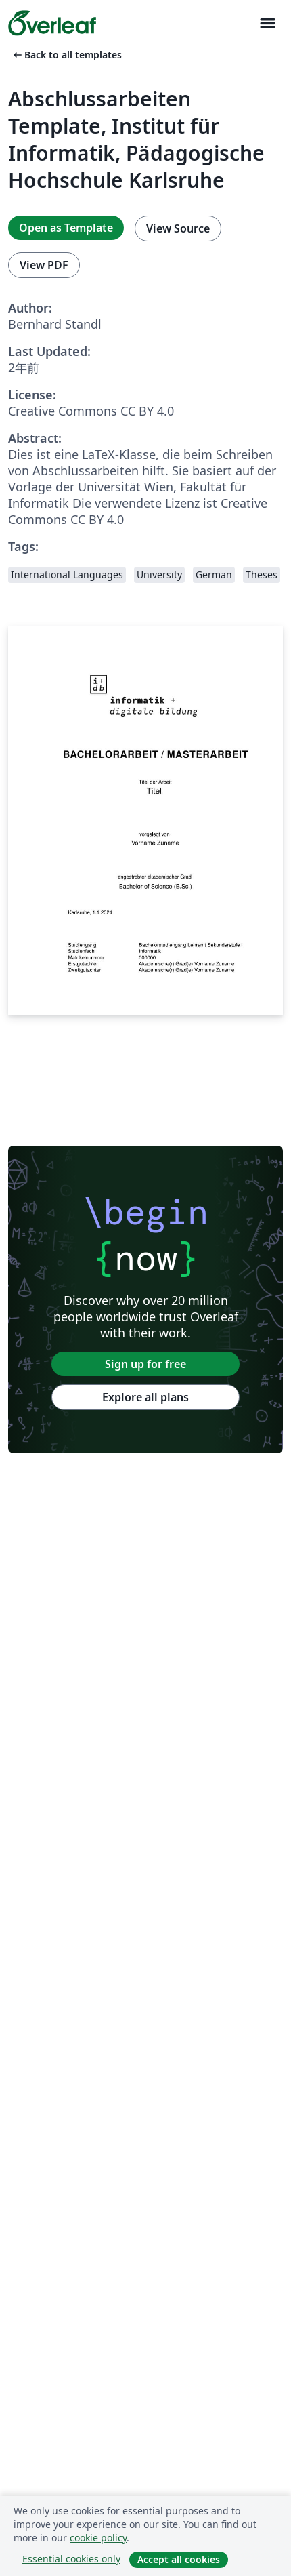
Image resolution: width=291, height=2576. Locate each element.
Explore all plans (145, 1397)
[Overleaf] (52, 23)
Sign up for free (145, 1363)
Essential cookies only (71, 2558)
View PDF (44, 265)
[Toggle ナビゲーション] (267, 23)
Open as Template (66, 227)
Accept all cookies (178, 2559)
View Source (178, 228)
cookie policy (98, 2537)
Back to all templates (66, 54)
